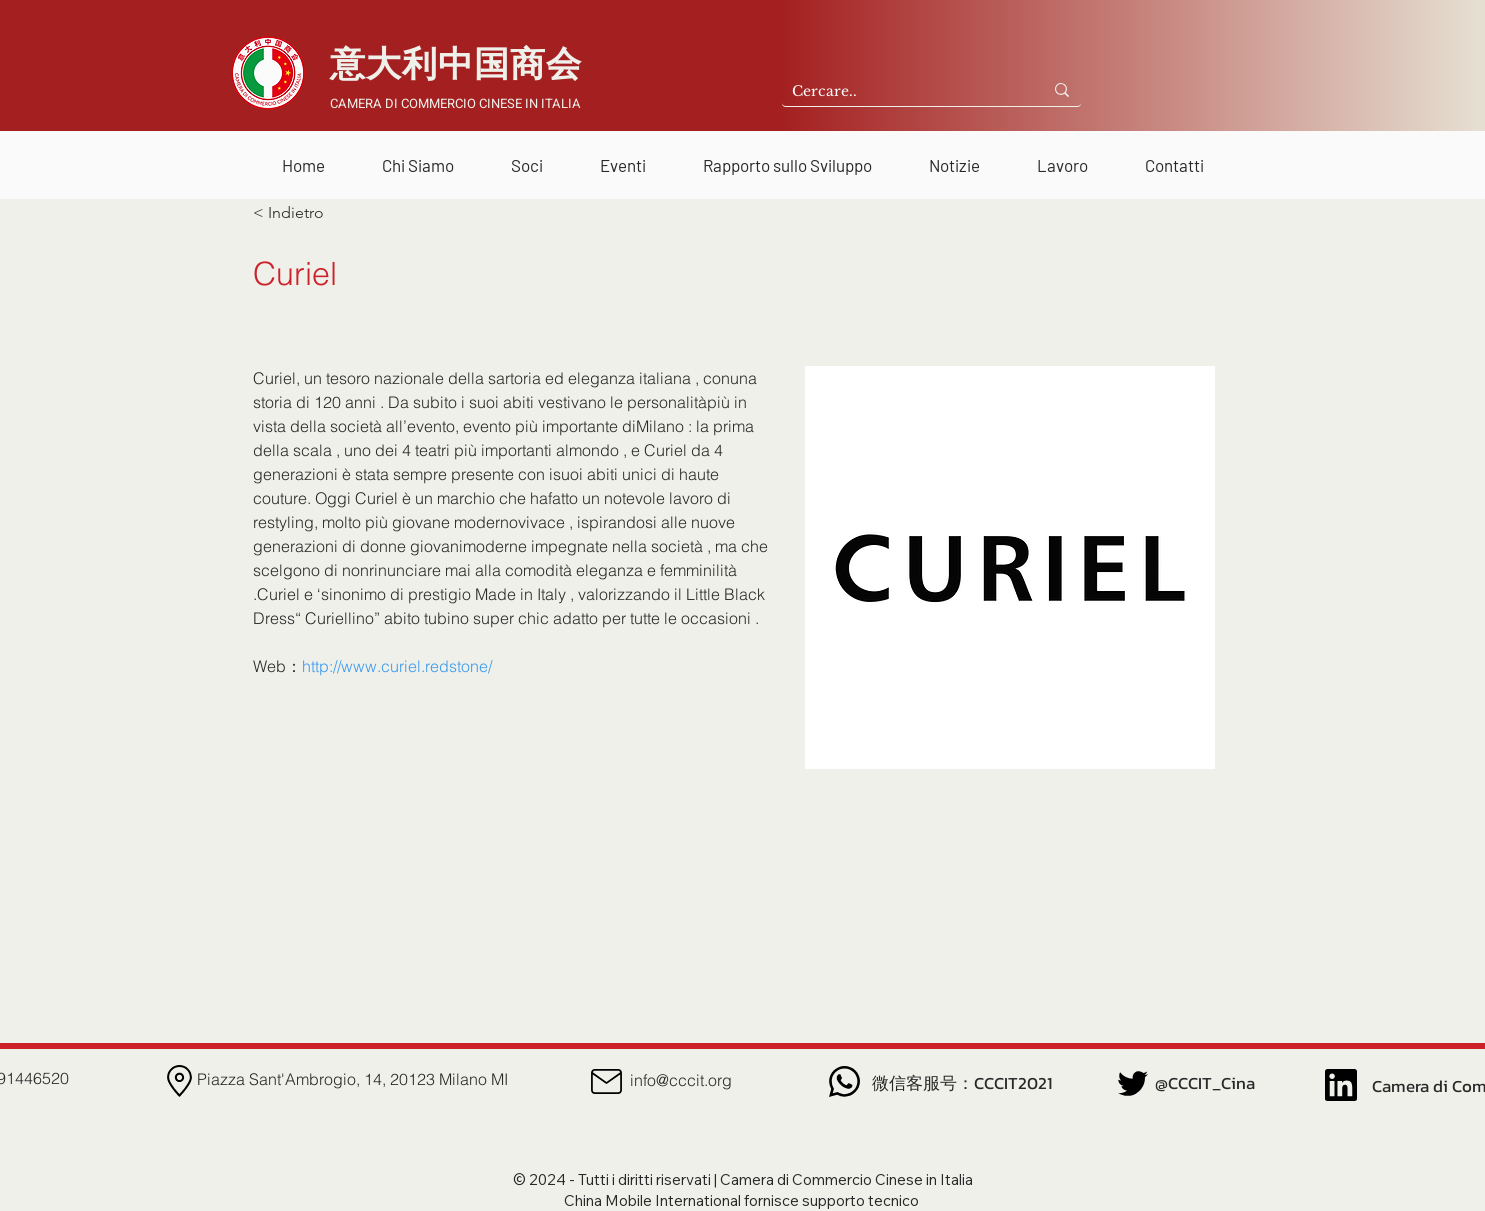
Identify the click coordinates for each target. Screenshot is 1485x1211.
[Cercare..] (896, 92)
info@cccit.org (681, 1080)
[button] (418, 156)
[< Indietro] (319, 213)
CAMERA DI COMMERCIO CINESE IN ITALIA (455, 103)
